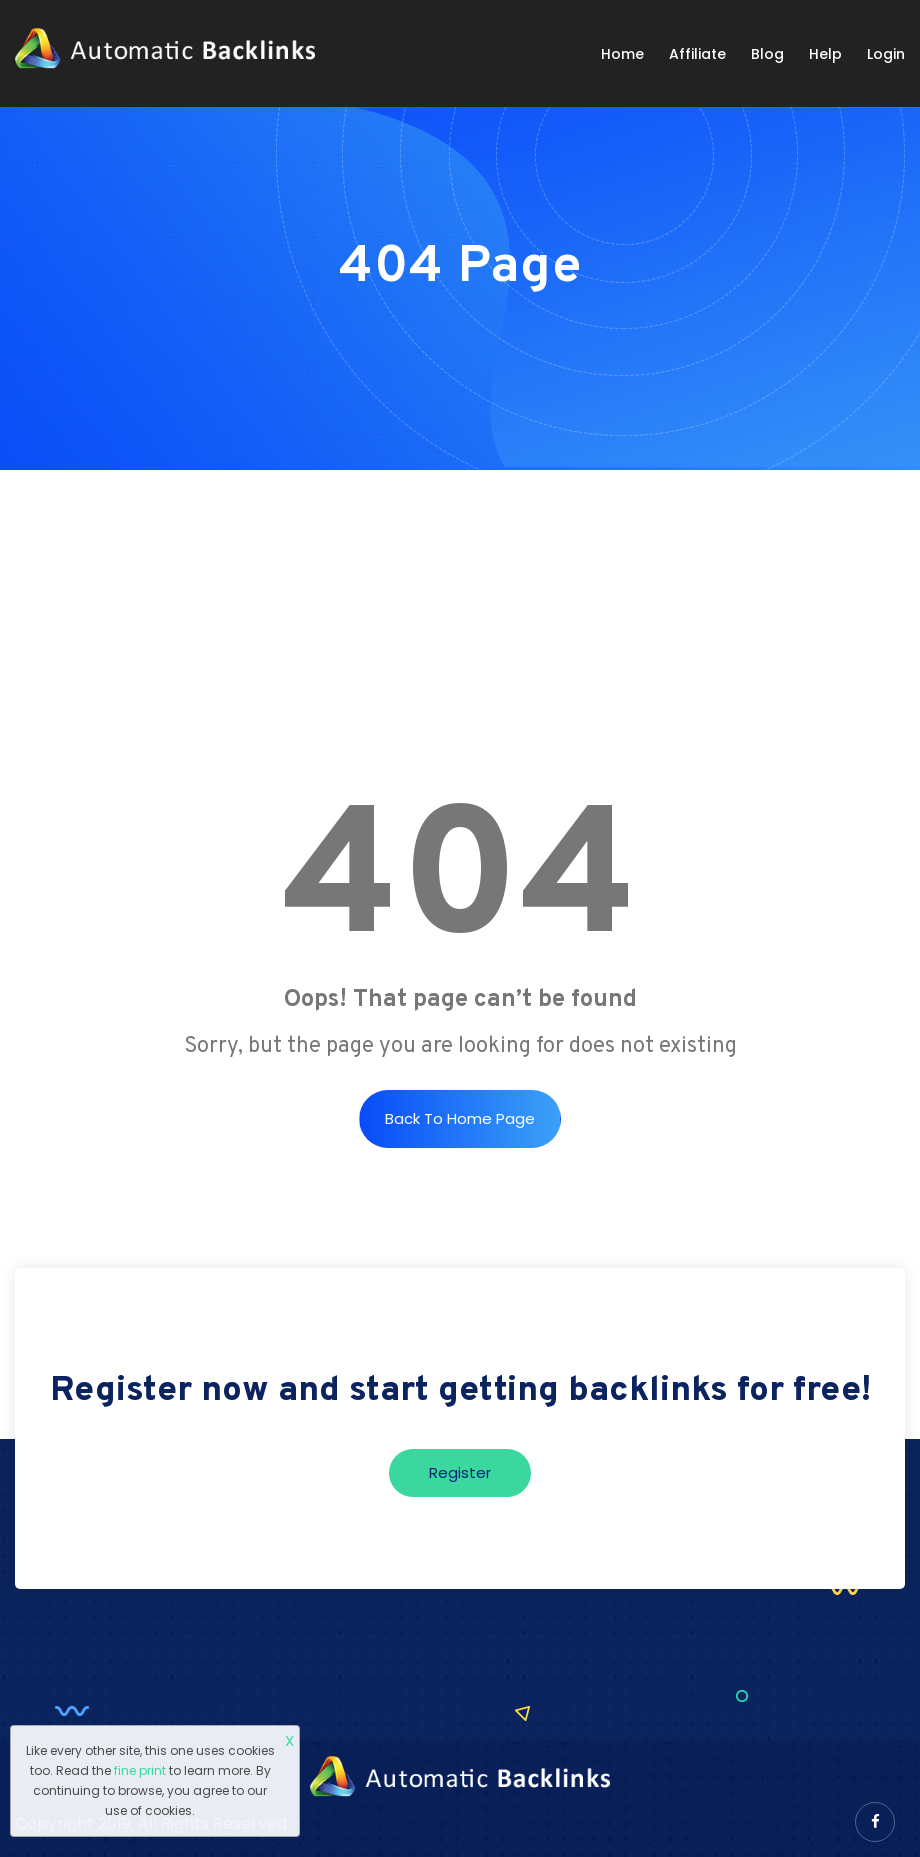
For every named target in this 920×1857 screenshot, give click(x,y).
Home (622, 54)
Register (460, 1472)
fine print (140, 1770)
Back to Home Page (460, 1118)
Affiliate (697, 54)
